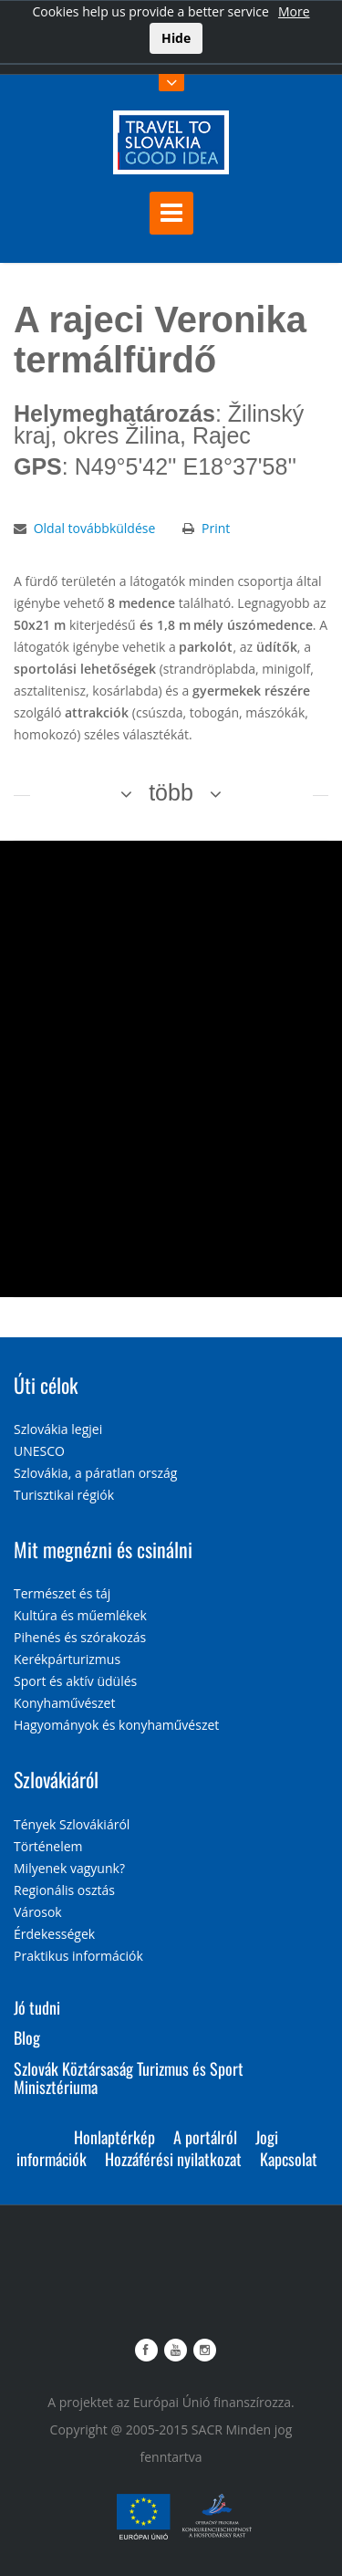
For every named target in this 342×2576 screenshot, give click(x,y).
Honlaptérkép (114, 2137)
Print (216, 528)
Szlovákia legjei (58, 1429)
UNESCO (39, 1451)
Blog (27, 2037)
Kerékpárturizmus (67, 1659)
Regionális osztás (64, 1890)
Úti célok (46, 1384)
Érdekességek (54, 1933)
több (171, 792)
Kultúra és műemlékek (80, 1615)
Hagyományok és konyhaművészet (116, 1724)
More (294, 11)
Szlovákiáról (56, 1779)
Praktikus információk (78, 1955)
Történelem (48, 1846)
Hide (176, 38)
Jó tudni (37, 2007)
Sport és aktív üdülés (75, 1681)
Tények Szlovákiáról (72, 1824)
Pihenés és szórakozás (80, 1637)
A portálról (205, 2137)
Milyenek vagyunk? (69, 1868)
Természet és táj (62, 1593)
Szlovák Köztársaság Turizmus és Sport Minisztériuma (129, 2078)
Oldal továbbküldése (95, 528)
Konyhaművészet (64, 1703)
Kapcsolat (288, 2159)
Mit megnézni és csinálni (103, 1549)
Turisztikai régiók (64, 1494)
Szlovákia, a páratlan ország (95, 1473)
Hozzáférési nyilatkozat (173, 2159)
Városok (38, 1912)
